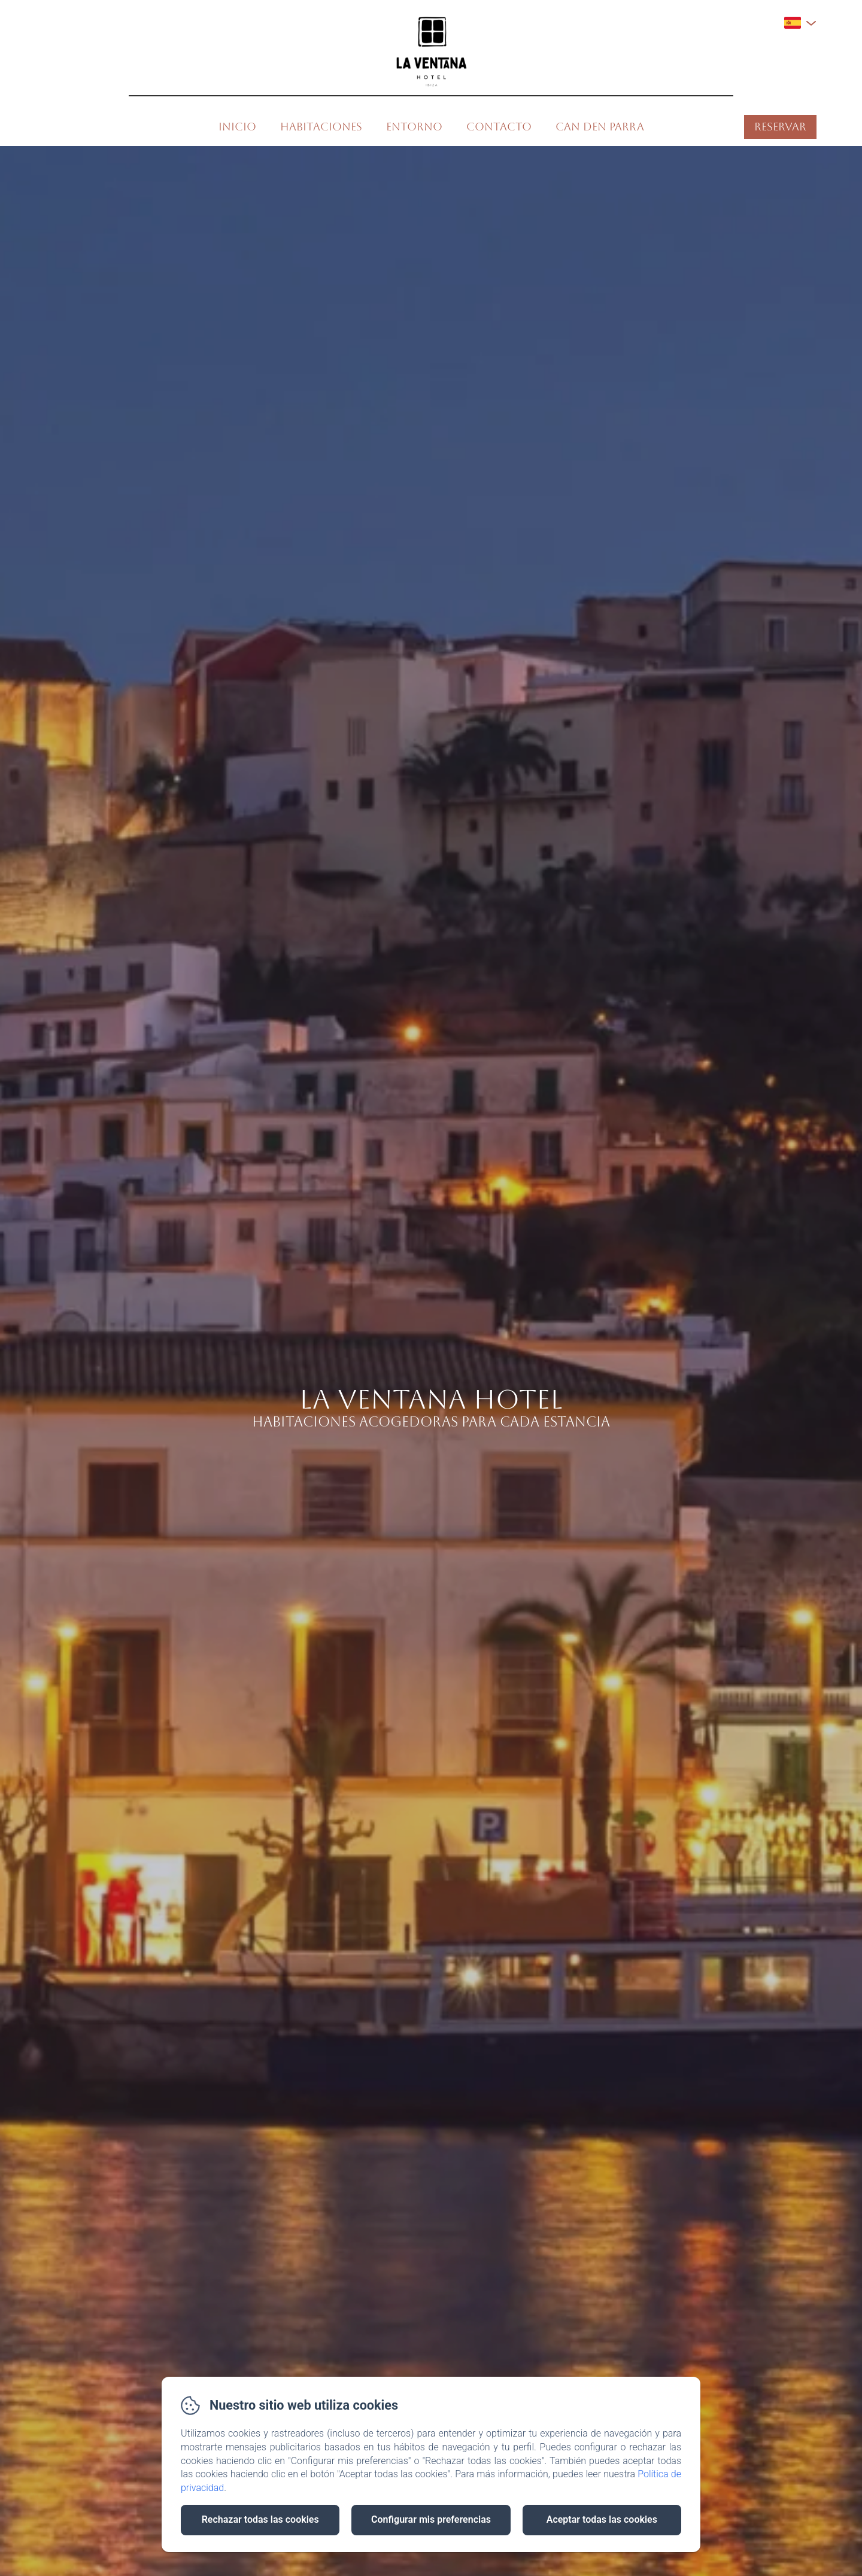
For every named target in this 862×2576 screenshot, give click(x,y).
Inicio (237, 126)
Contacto (499, 126)
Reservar (780, 126)
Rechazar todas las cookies (260, 2519)
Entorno (414, 126)
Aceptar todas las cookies (602, 2519)
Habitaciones (321, 126)
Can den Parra (600, 126)
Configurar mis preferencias (431, 2519)
